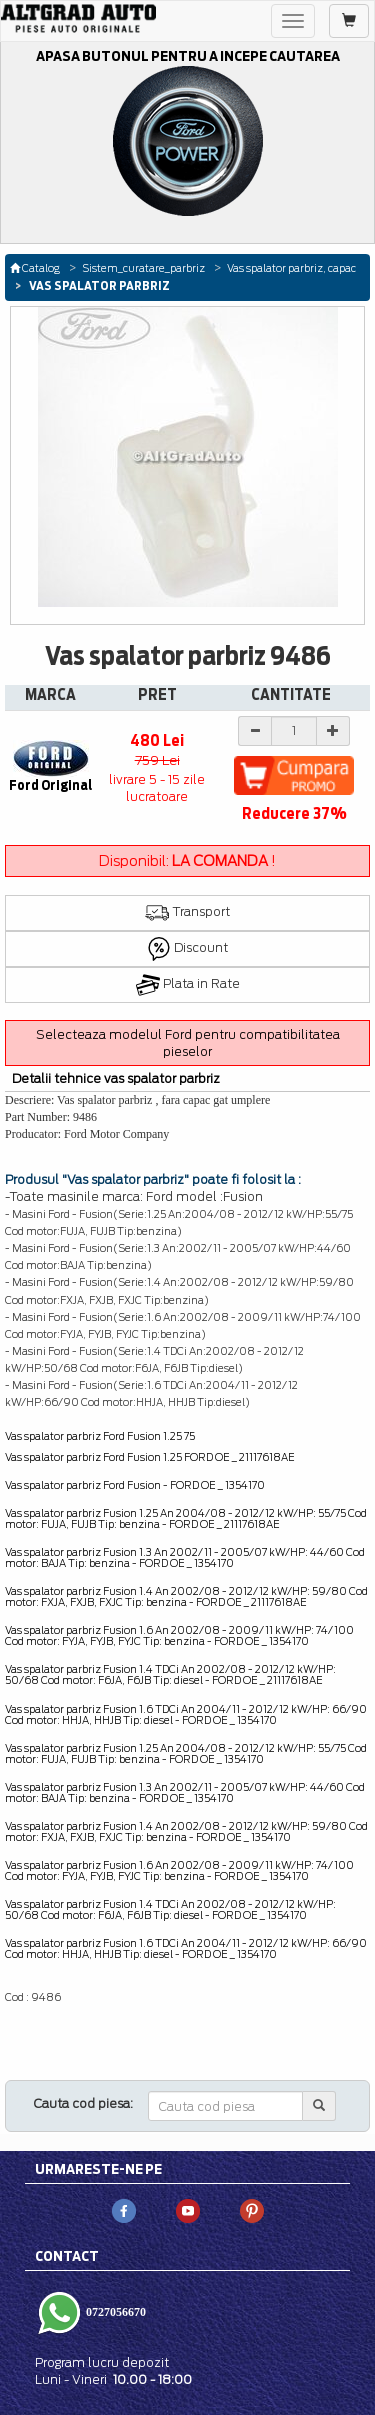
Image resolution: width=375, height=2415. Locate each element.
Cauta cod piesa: (83, 2103)
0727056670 (114, 2311)
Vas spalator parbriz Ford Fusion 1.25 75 (100, 1436)
